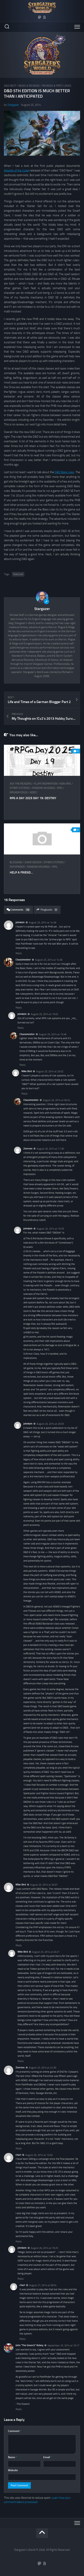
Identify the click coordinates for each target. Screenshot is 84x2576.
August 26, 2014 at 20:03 (50, 1423)
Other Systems (20, 788)
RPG (59, 788)
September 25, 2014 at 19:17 (63, 2345)
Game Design (33, 862)
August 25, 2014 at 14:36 (48, 959)
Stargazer (13, 105)
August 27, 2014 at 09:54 (43, 2285)
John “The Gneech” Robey (29, 2345)
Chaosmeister (23, 959)
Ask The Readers (21, 783)
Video (33, 792)
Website (13, 2470)
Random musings (43, 788)
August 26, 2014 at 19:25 (44, 2248)
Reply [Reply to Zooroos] (19, 2148)
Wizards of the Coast (16, 170)
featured (18, 574)
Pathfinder (17, 866)
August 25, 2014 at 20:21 (45, 1951)
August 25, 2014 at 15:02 (44, 1014)
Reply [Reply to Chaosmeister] (19, 1007)
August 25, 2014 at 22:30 (42, 2067)
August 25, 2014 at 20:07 (43, 1884)
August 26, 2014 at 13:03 (39, 2154)
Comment (14, 2431)
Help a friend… (21, 872)
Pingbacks (47, 909)
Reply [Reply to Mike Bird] (24, 1093)
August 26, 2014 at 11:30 (50, 1148)
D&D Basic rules (64, 472)
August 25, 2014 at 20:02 (49, 1071)
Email (47, 2457)
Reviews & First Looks (56, 85)
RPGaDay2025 (18, 792)
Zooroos (27, 1148)
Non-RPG (65, 783)
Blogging (16, 862)
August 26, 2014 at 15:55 (50, 1228)
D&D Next (10, 85)
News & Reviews (29, 85)
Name (12, 2457)
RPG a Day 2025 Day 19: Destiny (33, 798)
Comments (18, 909)
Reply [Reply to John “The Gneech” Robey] (19, 2409)
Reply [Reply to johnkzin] (19, 953)
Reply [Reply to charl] (19, 2241)
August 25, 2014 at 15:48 (52, 1034)
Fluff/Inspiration (45, 783)
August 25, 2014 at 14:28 (42, 922)
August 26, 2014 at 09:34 (56, 1100)
